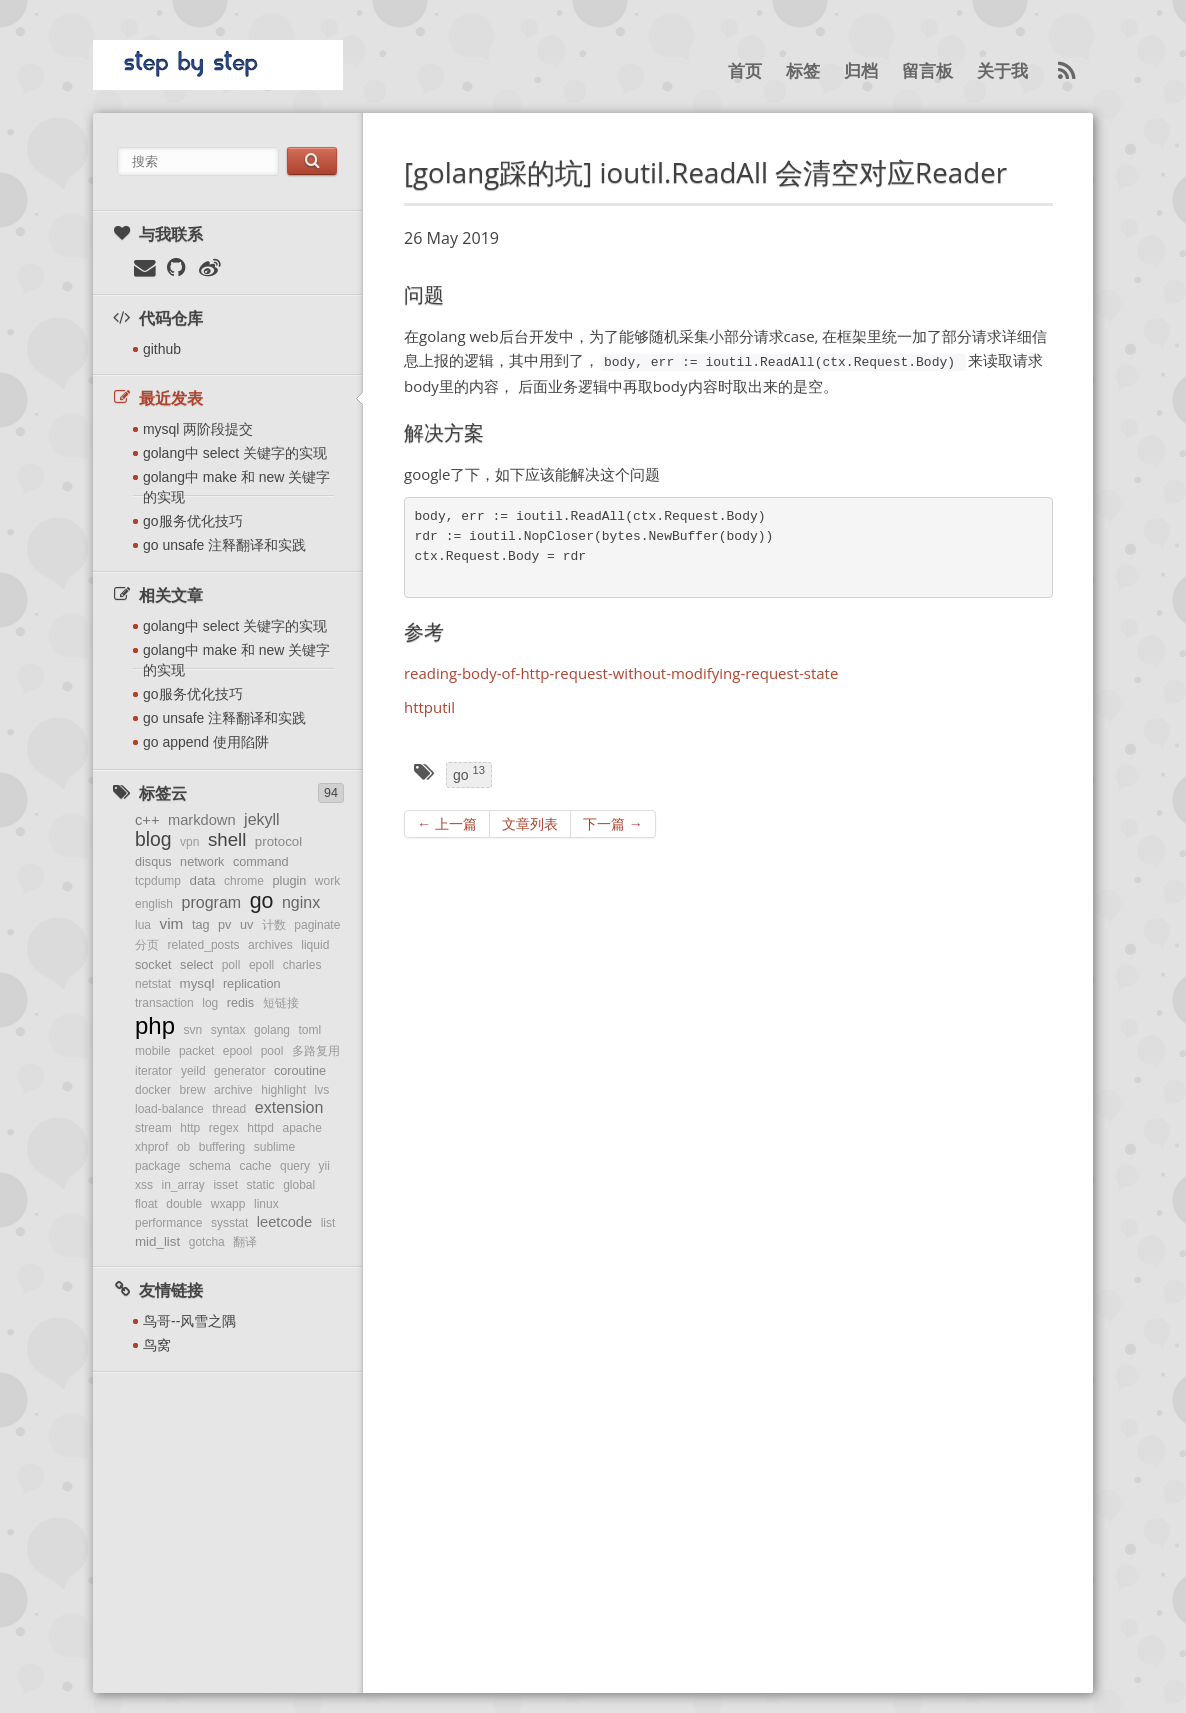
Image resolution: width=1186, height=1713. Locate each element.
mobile (152, 1051)
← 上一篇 (447, 824)
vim (172, 923)
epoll (261, 965)
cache (255, 1166)
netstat (153, 984)
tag (201, 925)
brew (193, 1090)
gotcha (207, 1242)
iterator (153, 1071)
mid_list (157, 1241)
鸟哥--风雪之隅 (189, 1321)
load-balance (169, 1109)
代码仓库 (157, 318)
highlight (283, 1090)
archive (233, 1090)
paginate (317, 925)
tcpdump (158, 881)
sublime (274, 1147)
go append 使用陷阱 (206, 742)
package (157, 1166)
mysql (197, 983)
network (202, 862)
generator (239, 1071)
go (262, 901)
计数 (274, 925)
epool (237, 1051)
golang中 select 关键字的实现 (235, 453)
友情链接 (157, 1290)
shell (227, 839)
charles (302, 965)
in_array (183, 1185)
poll (231, 965)
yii (324, 1166)
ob (183, 1147)
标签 (803, 71)
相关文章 (157, 595)
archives (270, 945)
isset (225, 1185)
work (327, 881)
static (261, 1185)
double (184, 1204)
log (210, 1003)
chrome (244, 881)
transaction (164, 1003)
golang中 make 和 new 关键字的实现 (236, 487)
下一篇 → (613, 824)
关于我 (1002, 71)
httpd (260, 1128)
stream (153, 1128)
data (203, 880)
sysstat (229, 1223)
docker (153, 1090)
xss (144, 1185)
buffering (222, 1147)
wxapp (228, 1204)
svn (193, 1030)
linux (266, 1204)
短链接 (281, 1003)
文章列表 (530, 824)
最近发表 (157, 398)
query (295, 1166)
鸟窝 (157, 1345)
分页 (147, 945)
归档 (861, 71)
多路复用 (316, 1051)
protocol (278, 841)
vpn (189, 842)
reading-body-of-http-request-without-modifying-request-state (621, 673)
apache (302, 1128)
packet (196, 1051)
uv (246, 925)
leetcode (284, 1222)
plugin (290, 881)
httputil (429, 707)
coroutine (300, 1071)
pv (224, 925)
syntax (228, 1030)
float (146, 1204)
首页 (745, 71)
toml (310, 1030)
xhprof (151, 1147)
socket (153, 965)
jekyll (262, 819)
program (212, 902)
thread (229, 1109)
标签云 (149, 793)
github (162, 349)
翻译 (245, 1242)
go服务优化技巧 (193, 521)
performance (168, 1223)
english (154, 904)
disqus (153, 862)
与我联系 (157, 234)
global (299, 1185)
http (190, 1128)
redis (240, 1003)
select (196, 965)
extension (289, 1107)
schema (210, 1166)
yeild (193, 1071)
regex (224, 1128)
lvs (322, 1090)
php (155, 1025)
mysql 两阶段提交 (198, 429)
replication (252, 984)
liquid (315, 945)
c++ (147, 820)
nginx (301, 902)
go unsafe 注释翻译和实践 (224, 545)
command (261, 862)
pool (272, 1051)
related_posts (204, 945)
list (328, 1223)
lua (143, 925)
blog (153, 839)
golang (272, 1030)
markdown (202, 820)
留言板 (927, 71)
